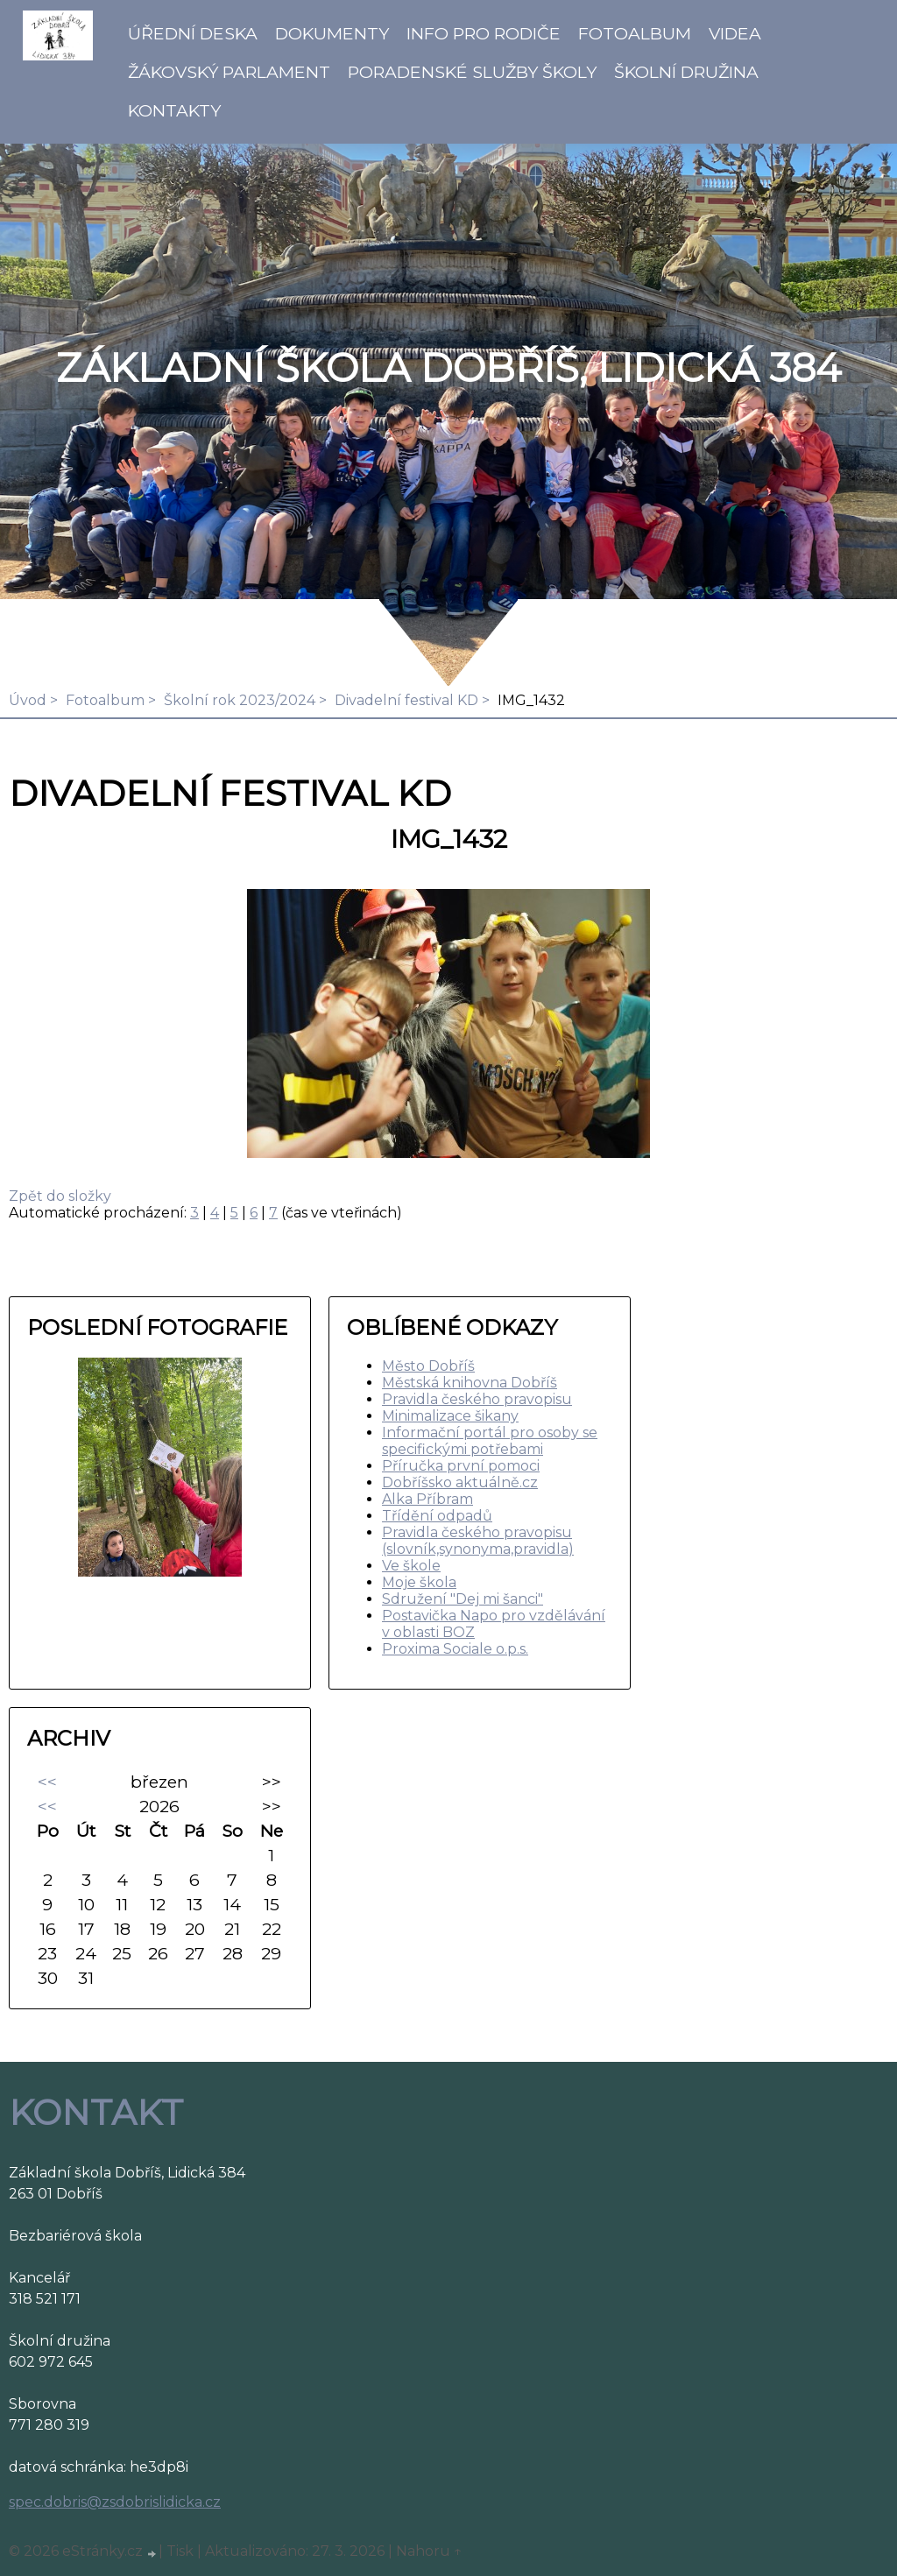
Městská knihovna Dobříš (469, 1382)
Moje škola (419, 1582)
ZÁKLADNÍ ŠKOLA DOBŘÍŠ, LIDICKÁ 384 (448, 368)
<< (47, 1781)
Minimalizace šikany (450, 1416)
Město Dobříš (428, 1366)
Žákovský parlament (229, 71)
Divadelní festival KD (406, 700)
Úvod (27, 700)
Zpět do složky (60, 1196)
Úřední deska (193, 33)
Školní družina (686, 71)
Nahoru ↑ (429, 2551)
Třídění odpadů (437, 1515)
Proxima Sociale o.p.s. (455, 1649)
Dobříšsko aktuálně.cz (460, 1482)
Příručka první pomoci (461, 1465)
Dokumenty (332, 33)
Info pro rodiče (483, 33)
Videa (735, 33)
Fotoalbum (634, 33)
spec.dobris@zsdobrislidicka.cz (115, 2502)
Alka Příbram (427, 1499)
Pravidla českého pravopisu (477, 1399)
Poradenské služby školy (472, 71)
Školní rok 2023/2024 (239, 700)
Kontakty (174, 110)
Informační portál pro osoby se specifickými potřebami (489, 1440)
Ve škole (411, 1565)
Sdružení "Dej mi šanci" (462, 1599)
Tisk (180, 2551)
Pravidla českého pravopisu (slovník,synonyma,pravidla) (478, 1540)
